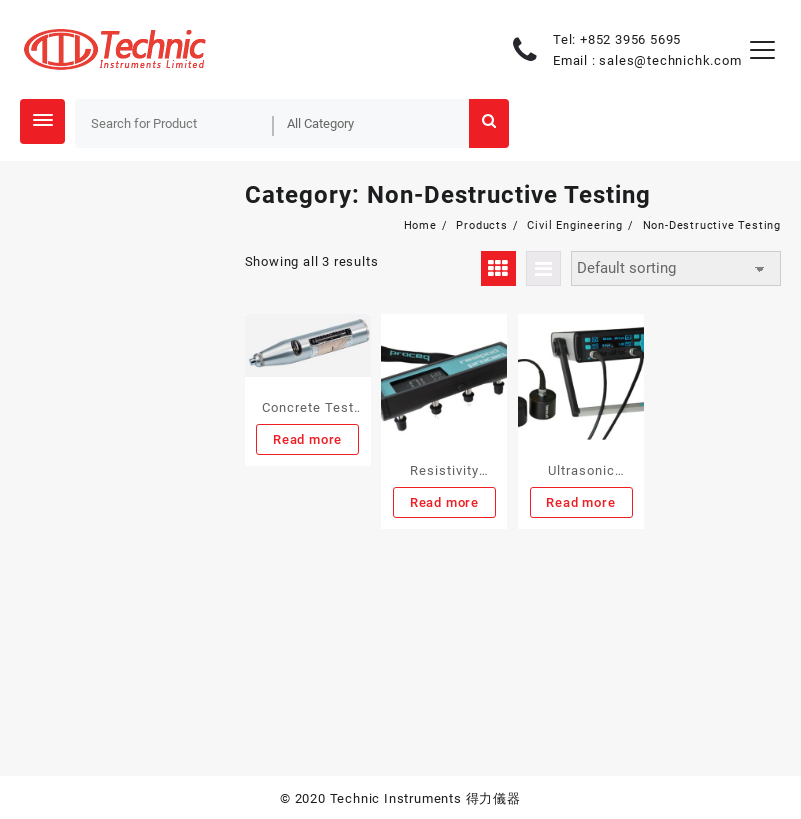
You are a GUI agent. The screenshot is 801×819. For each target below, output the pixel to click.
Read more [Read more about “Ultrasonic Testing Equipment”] (580, 502)
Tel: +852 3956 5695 (617, 39)
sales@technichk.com (670, 60)
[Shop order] (676, 268)
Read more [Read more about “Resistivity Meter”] (444, 502)
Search (489, 123)
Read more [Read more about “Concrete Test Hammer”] (307, 439)
